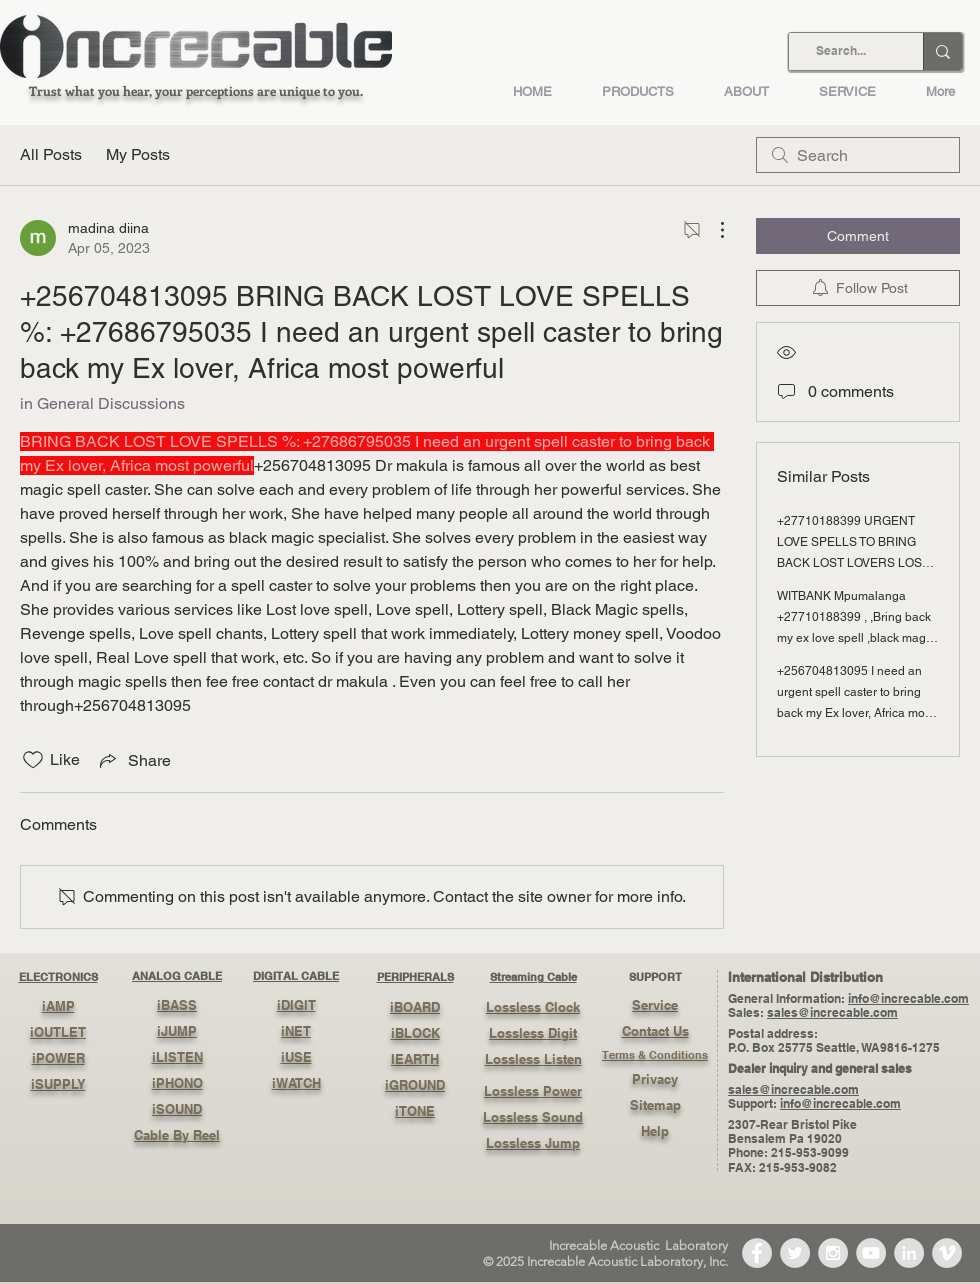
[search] (858, 155)
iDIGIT (296, 1005)
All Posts (51, 154)
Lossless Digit (533, 1033)
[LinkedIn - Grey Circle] (909, 1253)
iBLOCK (415, 1033)
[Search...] (841, 51)
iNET (296, 1031)
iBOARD (415, 1007)
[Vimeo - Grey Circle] (947, 1253)
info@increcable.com (908, 998)
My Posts (138, 154)
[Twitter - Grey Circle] (795, 1253)
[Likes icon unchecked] (33, 760)
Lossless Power (533, 1091)
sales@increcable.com (832, 1012)
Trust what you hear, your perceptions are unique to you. (196, 90)
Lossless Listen (533, 1059)
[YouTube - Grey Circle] (871, 1253)
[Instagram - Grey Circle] (833, 1253)
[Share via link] (133, 760)
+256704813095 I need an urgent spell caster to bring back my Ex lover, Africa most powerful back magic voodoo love (855, 713)
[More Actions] (712, 230)
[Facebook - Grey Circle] (757, 1253)
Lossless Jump (533, 1143)
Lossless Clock (533, 1007)
